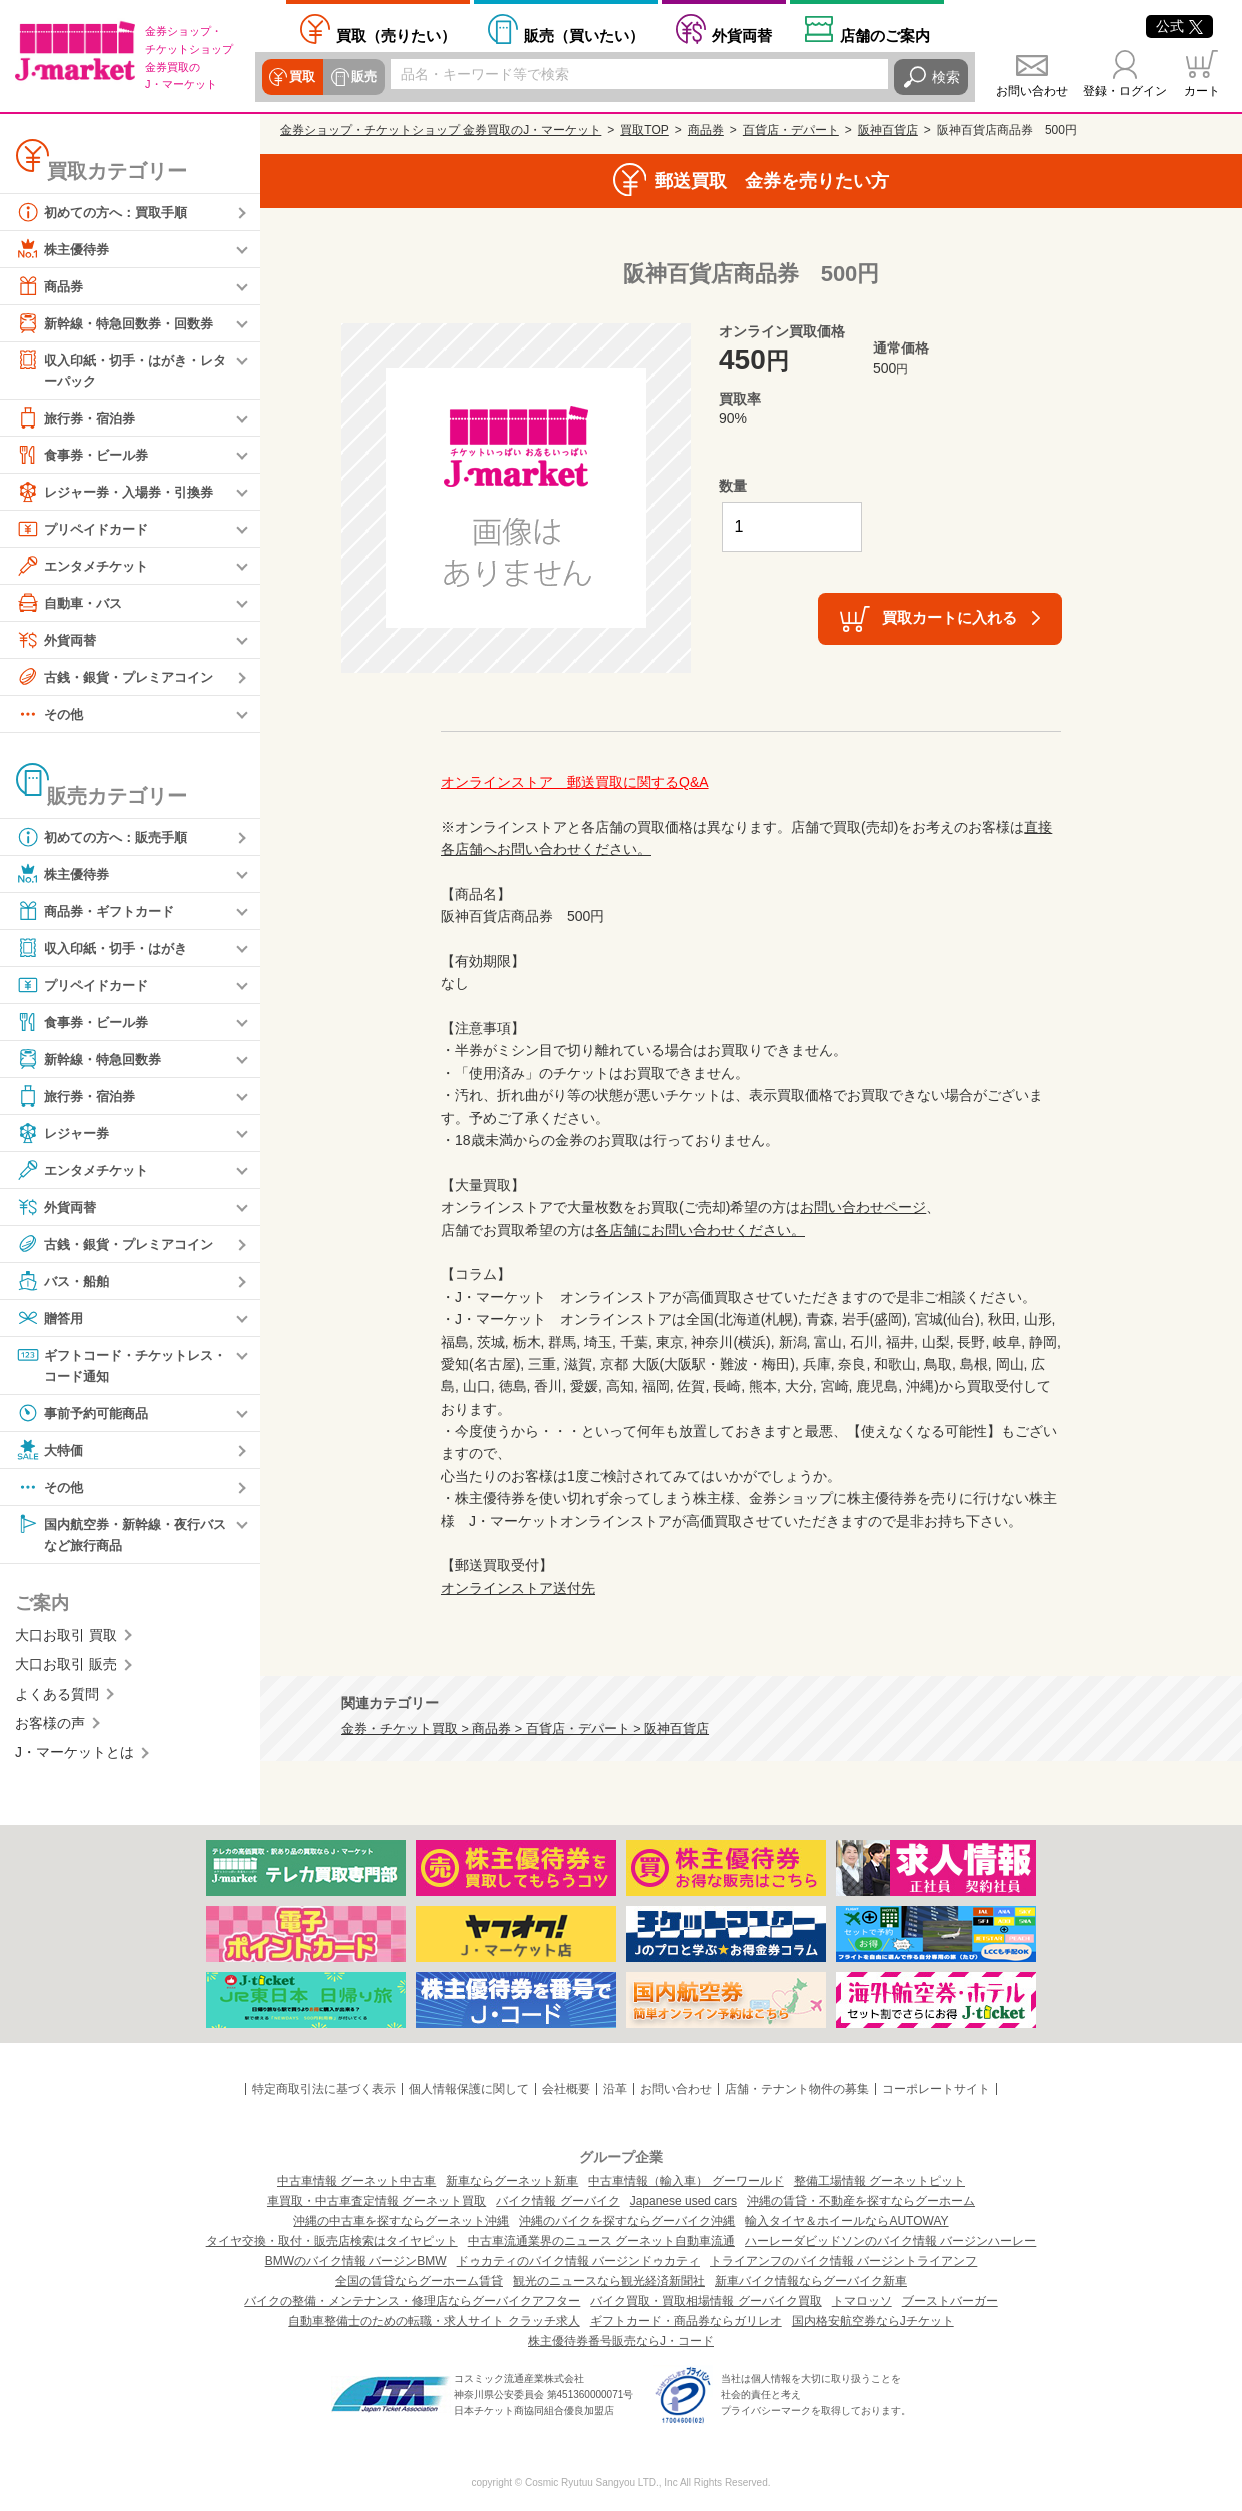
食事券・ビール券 (86, 456)
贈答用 (51, 1319)
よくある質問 (57, 1698)
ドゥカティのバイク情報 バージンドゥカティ (578, 2261)
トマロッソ (862, 2301)
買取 (302, 77)
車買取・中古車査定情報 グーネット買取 (376, 2201)
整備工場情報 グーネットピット (879, 2181)
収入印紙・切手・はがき (107, 949)
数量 (733, 486)
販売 (362, 77)
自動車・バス (72, 604)
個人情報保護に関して (469, 2089)
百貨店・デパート (791, 130)
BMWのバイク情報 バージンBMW (356, 2261)
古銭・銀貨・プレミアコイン (121, 678)
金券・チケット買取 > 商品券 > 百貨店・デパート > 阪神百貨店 (525, 1729)
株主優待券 (65, 249)
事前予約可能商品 (86, 1416)
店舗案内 (885, 35)
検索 (946, 77)
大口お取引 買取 (66, 1639)
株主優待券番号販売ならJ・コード (621, 2341)
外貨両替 (742, 35)
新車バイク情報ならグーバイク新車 (811, 2281)
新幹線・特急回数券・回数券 (121, 323)
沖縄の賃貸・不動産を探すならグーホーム (861, 2201)
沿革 (615, 2089)
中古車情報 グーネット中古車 (356, 2181)
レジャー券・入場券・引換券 (121, 493)
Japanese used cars (683, 2201)
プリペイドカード (86, 530)
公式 (1179, 26)
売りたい (396, 35)
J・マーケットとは (74, 1757)
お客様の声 (50, 1727)
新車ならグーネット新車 (512, 2181)
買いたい (584, 35)
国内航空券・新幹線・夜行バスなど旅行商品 (121, 1536)
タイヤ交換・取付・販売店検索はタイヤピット (332, 2241)
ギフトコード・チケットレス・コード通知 (114, 1365)
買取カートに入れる (949, 617)
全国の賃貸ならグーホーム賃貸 (419, 2281)
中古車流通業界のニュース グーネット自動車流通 (601, 2241)
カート (1202, 91)
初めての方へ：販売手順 (107, 838)
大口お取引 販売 (66, 1669)
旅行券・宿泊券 (79, 419)
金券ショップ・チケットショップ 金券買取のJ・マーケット (440, 130)
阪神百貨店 (888, 130)
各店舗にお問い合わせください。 (700, 1230)
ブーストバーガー (950, 2301)
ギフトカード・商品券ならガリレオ (686, 2321)
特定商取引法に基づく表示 (324, 2089)
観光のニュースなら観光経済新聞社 (609, 2281)
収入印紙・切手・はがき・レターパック (121, 369)
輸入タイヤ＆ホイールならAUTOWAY (846, 2221)
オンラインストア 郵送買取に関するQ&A (575, 782)
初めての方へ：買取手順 (107, 212)
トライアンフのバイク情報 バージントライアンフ (843, 2261)
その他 (51, 715)
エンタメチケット (86, 567)
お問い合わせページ (863, 1207)
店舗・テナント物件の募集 (797, 2089)
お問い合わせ (1032, 91)
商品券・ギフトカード (100, 912)
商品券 (51, 286)
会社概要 (566, 2089)
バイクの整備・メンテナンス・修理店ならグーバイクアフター (412, 2301)
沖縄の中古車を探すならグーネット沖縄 (401, 2221)
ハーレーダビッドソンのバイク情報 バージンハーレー (890, 2241)
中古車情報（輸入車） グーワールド (685, 2181)
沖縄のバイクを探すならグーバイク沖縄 (627, 2221)
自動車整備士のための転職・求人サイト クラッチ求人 (433, 2321)
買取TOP (644, 130)
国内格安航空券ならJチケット (873, 2321)
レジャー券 (65, 1134)
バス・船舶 (65, 1282)
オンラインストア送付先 (518, 1588)
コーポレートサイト (936, 2089)
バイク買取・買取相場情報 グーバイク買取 (705, 2301)
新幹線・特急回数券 (93, 1060)
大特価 (51, 1453)
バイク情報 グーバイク (557, 2201)
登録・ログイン (1125, 91)
